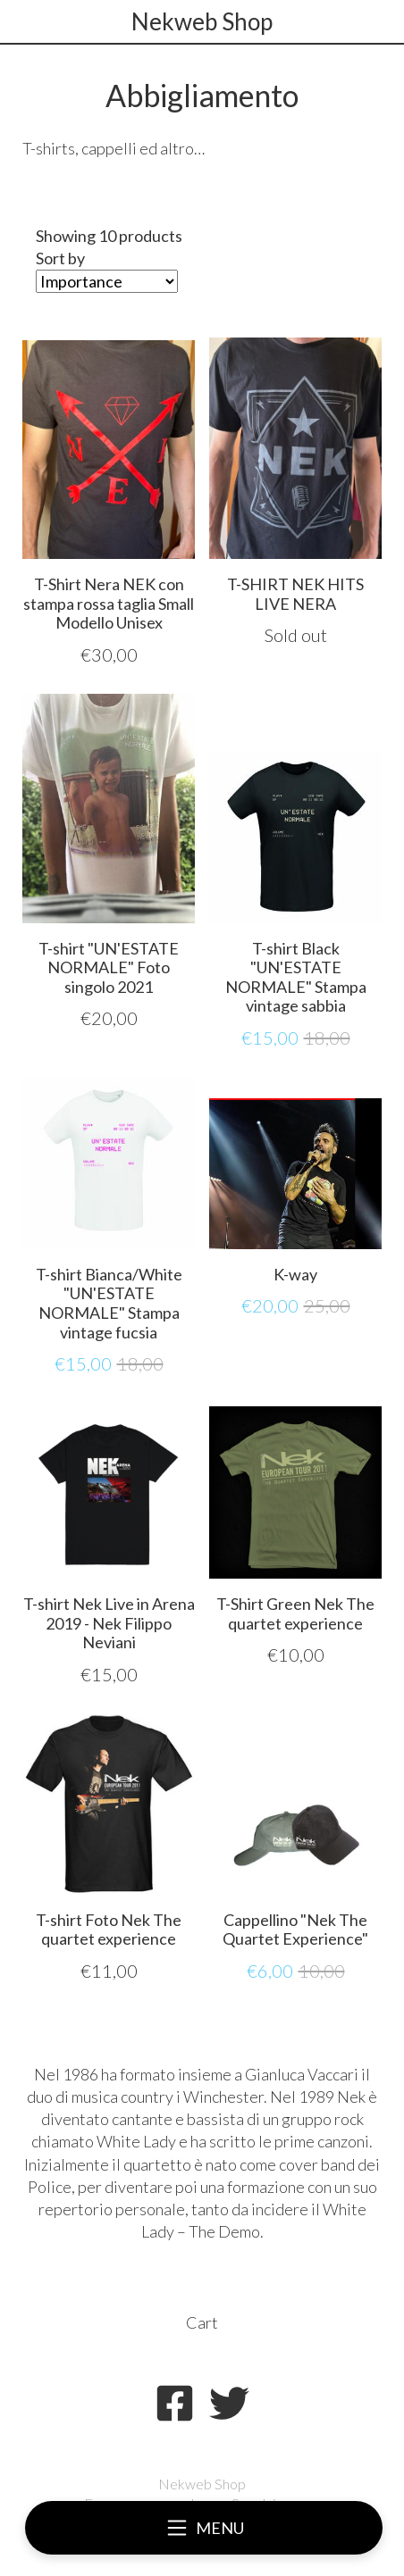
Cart (202, 2322)
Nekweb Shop (202, 21)
